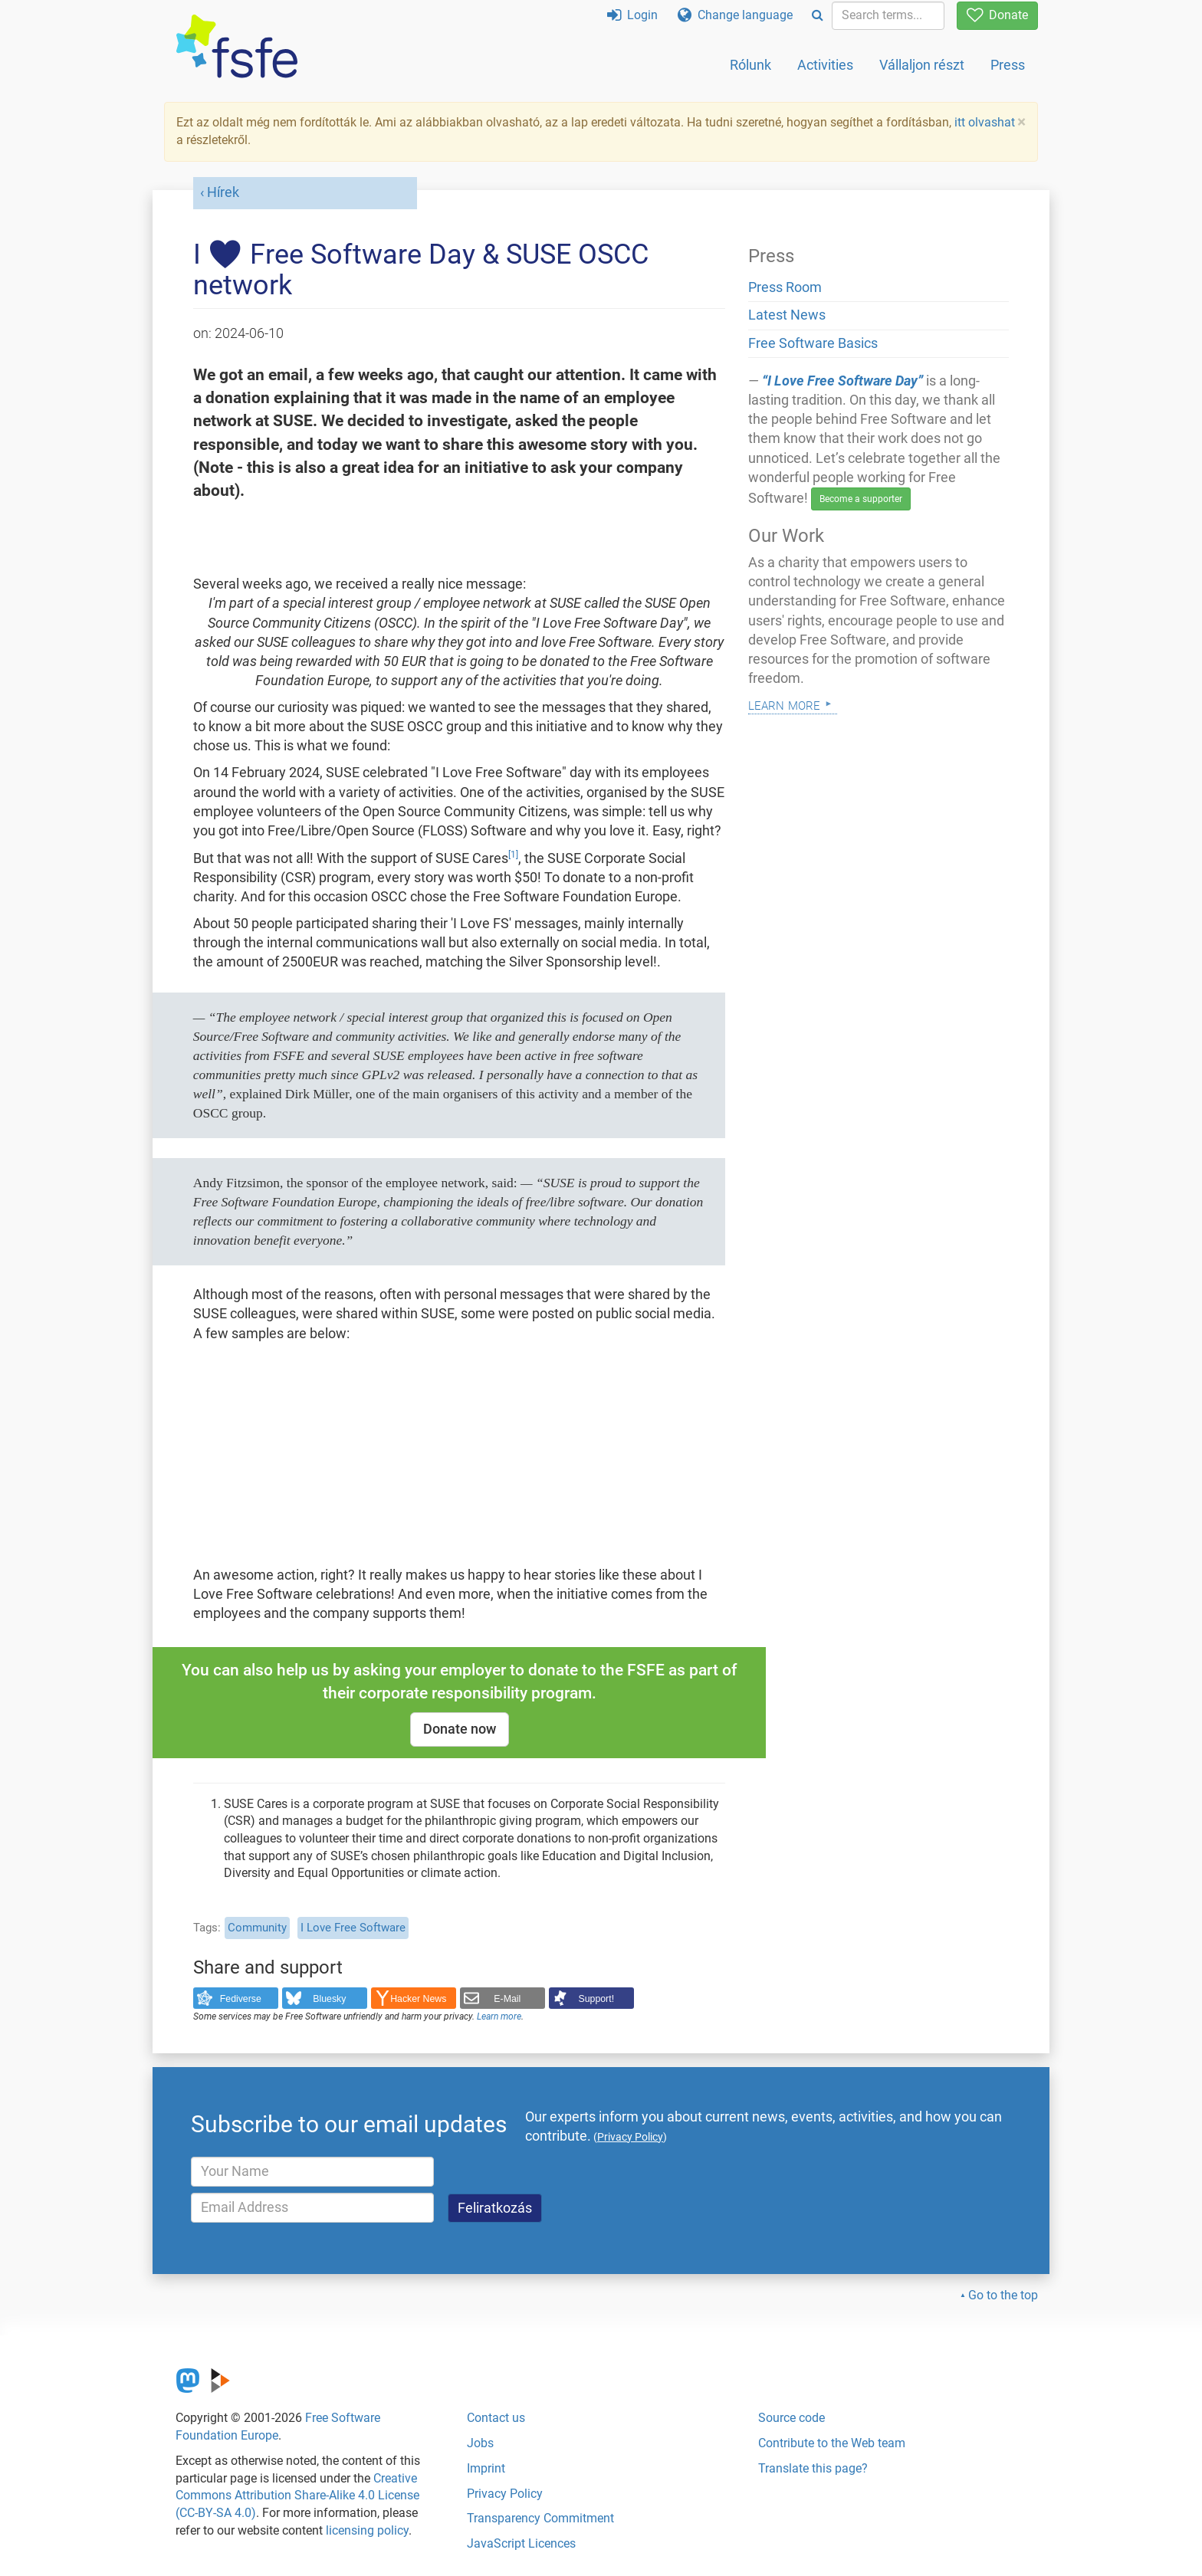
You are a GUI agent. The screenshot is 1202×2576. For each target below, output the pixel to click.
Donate (997, 15)
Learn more (499, 2016)
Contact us (496, 2417)
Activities (825, 65)
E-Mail (507, 1999)
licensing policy (367, 2530)
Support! (597, 1999)
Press (1007, 65)
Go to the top (1003, 2295)
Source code (791, 2417)
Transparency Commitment (540, 2518)
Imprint (486, 2468)
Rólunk (750, 65)
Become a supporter (860, 499)
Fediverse (240, 1999)
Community (257, 1927)
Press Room (785, 287)
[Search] (818, 15)
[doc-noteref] (513, 858)
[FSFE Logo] (236, 47)
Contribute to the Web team (831, 2443)
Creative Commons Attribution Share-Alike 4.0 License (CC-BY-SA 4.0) (297, 2496)
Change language (735, 15)
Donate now (459, 1729)
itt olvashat (984, 122)
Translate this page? (813, 2468)
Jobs (480, 2443)
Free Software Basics (813, 343)
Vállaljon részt (921, 65)
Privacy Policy (505, 2493)
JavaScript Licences (521, 2543)
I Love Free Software (353, 1927)
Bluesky (329, 1999)
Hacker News (418, 1999)
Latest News (787, 315)
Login (632, 15)
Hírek (223, 192)
